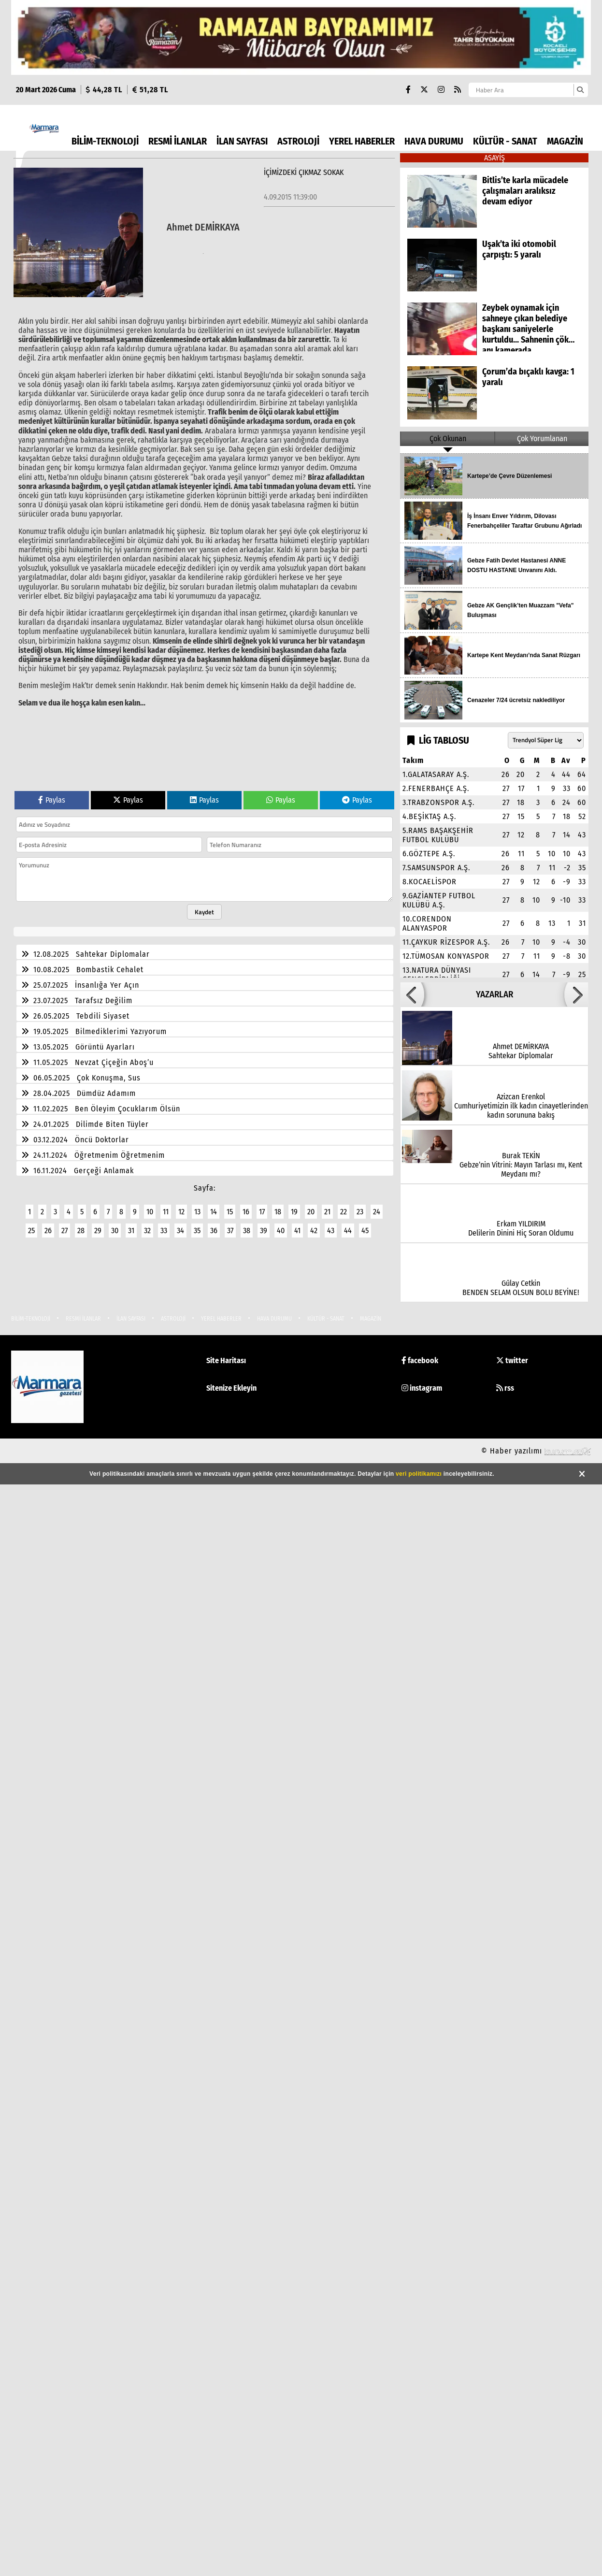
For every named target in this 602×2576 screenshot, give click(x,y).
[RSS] (457, 89)
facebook (419, 1360)
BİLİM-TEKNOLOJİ (105, 141)
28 (81, 1230)
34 (180, 1230)
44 (348, 1230)
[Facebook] (408, 89)
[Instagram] (441, 89)
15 (230, 1211)
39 (263, 1230)
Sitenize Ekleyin (231, 1388)
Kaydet (204, 912)
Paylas (51, 800)
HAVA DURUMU (433, 141)
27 (64, 1230)
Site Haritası (226, 1360)
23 (360, 1211)
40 (281, 1230)
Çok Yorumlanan (542, 438)
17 (262, 1211)
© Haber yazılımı (536, 1450)
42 (313, 1230)
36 (213, 1230)
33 (163, 1230)
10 (149, 1211)
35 (197, 1230)
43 (330, 1230)
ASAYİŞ (494, 157)
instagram (421, 1388)
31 (131, 1230)
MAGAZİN (565, 141)
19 (294, 1211)
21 (327, 1211)
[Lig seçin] (546, 740)
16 (246, 1211)
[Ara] (580, 90)
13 (197, 1211)
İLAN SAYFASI (242, 141)
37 (230, 1230)
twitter (512, 1360)
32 (147, 1230)
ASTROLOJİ (298, 141)
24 (376, 1211)
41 (297, 1230)
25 (31, 1230)
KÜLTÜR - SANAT (505, 141)
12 (181, 1211)
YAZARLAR (494, 994)
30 (114, 1230)
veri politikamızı (419, 1473)
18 (277, 1211)
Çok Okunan (448, 438)
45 (365, 1230)
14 (213, 1211)
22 (343, 1211)
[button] (412, 994)
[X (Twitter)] (424, 89)
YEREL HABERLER (362, 141)
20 (311, 1211)
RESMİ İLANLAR (177, 141)
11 (166, 1211)
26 (48, 1230)
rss (505, 1388)
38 (246, 1230)
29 (97, 1230)
